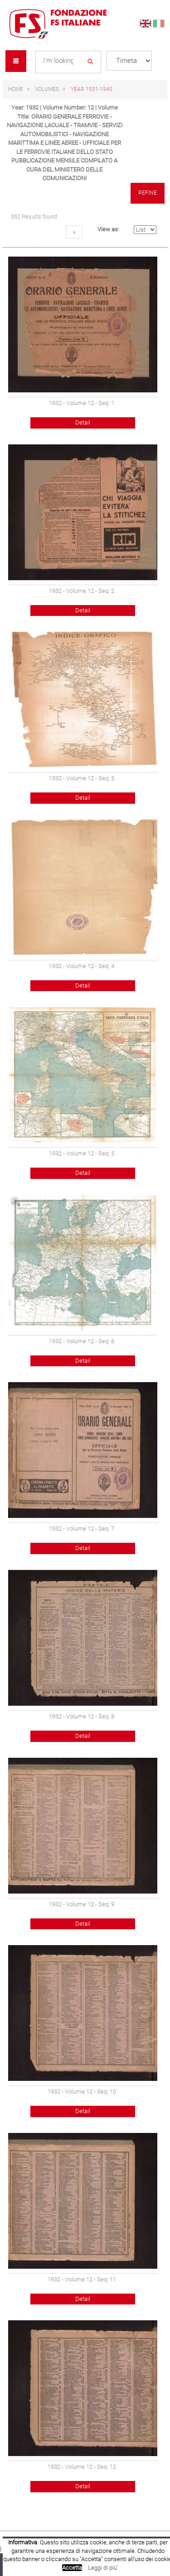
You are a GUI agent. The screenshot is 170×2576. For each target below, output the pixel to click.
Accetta (72, 2567)
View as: (108, 229)
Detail (82, 422)
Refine (147, 193)
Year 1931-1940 (91, 89)
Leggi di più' (103, 2567)
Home (15, 89)
